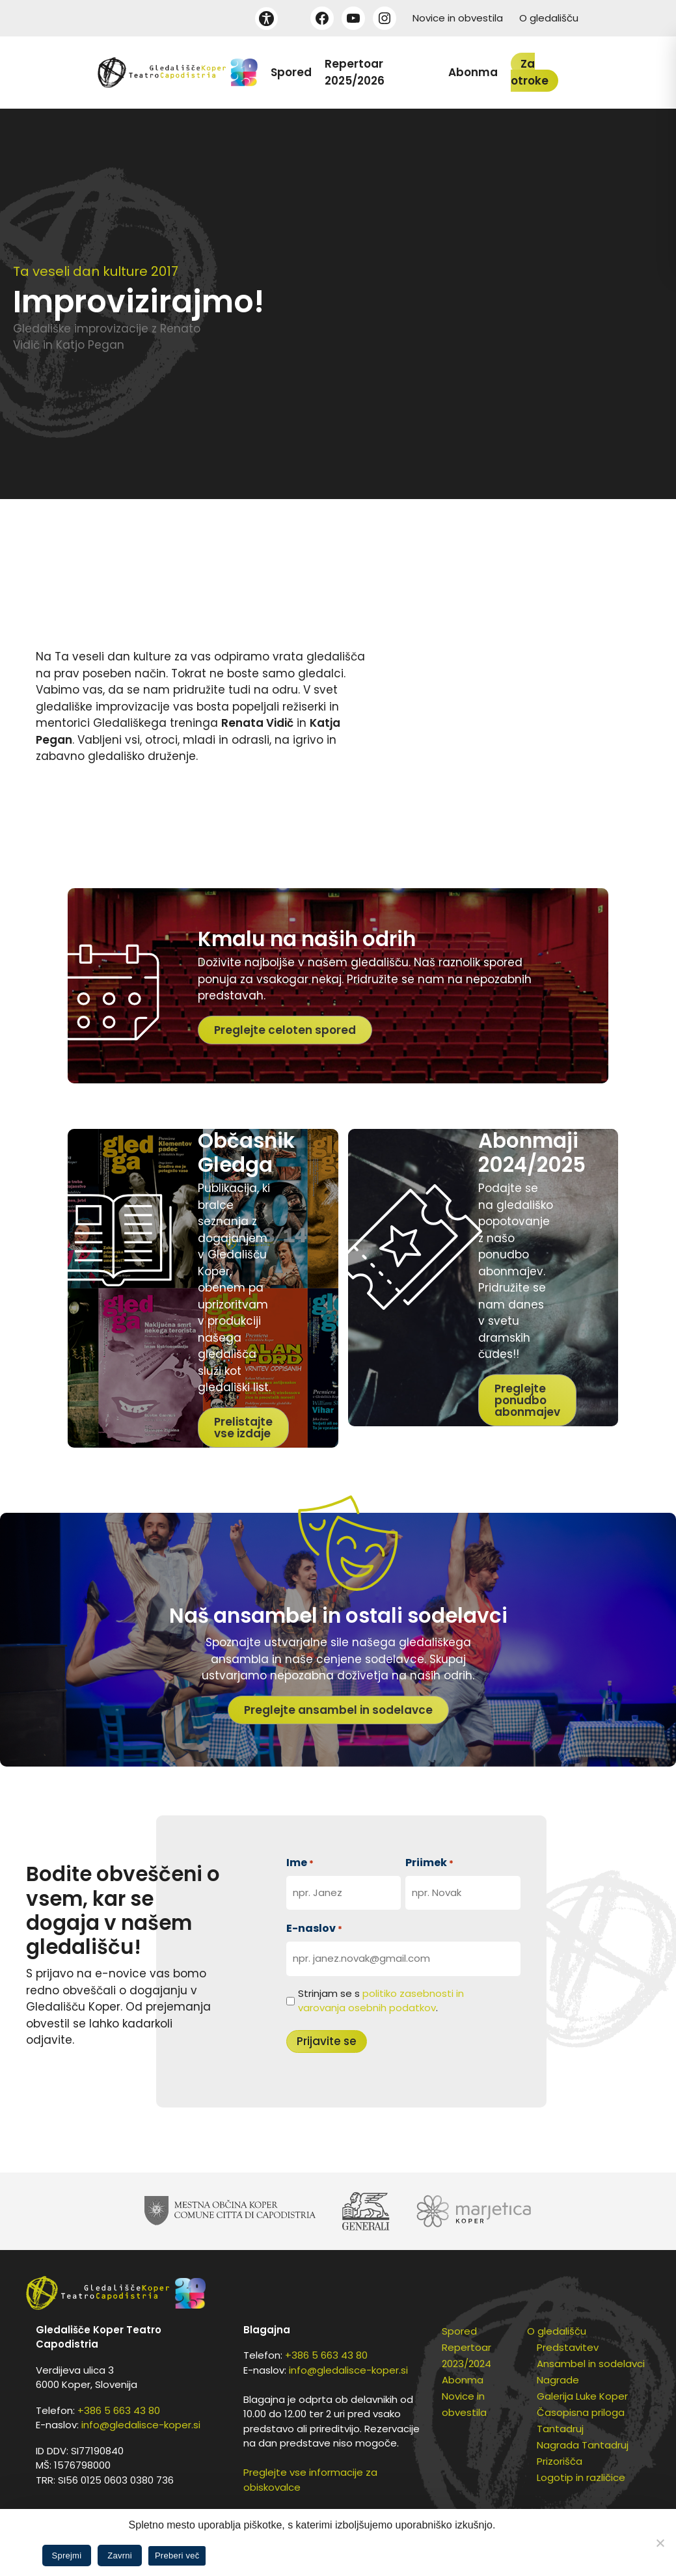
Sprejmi (67, 2555)
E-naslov (314, 1928)
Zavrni (119, 2555)
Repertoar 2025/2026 (355, 72)
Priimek (429, 1862)
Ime (300, 1862)
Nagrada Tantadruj (583, 2445)
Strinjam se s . (381, 2000)
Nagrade (558, 2380)
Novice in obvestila (457, 18)
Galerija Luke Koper (582, 2396)
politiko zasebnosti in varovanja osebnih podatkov (381, 2000)
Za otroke (529, 72)
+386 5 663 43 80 (118, 2410)
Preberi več (177, 2555)
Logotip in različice (581, 2477)
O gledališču (548, 18)
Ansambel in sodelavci (591, 2363)
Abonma (473, 72)
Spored (291, 72)
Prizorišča (559, 2461)
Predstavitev (568, 2347)
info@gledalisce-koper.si (140, 2425)
